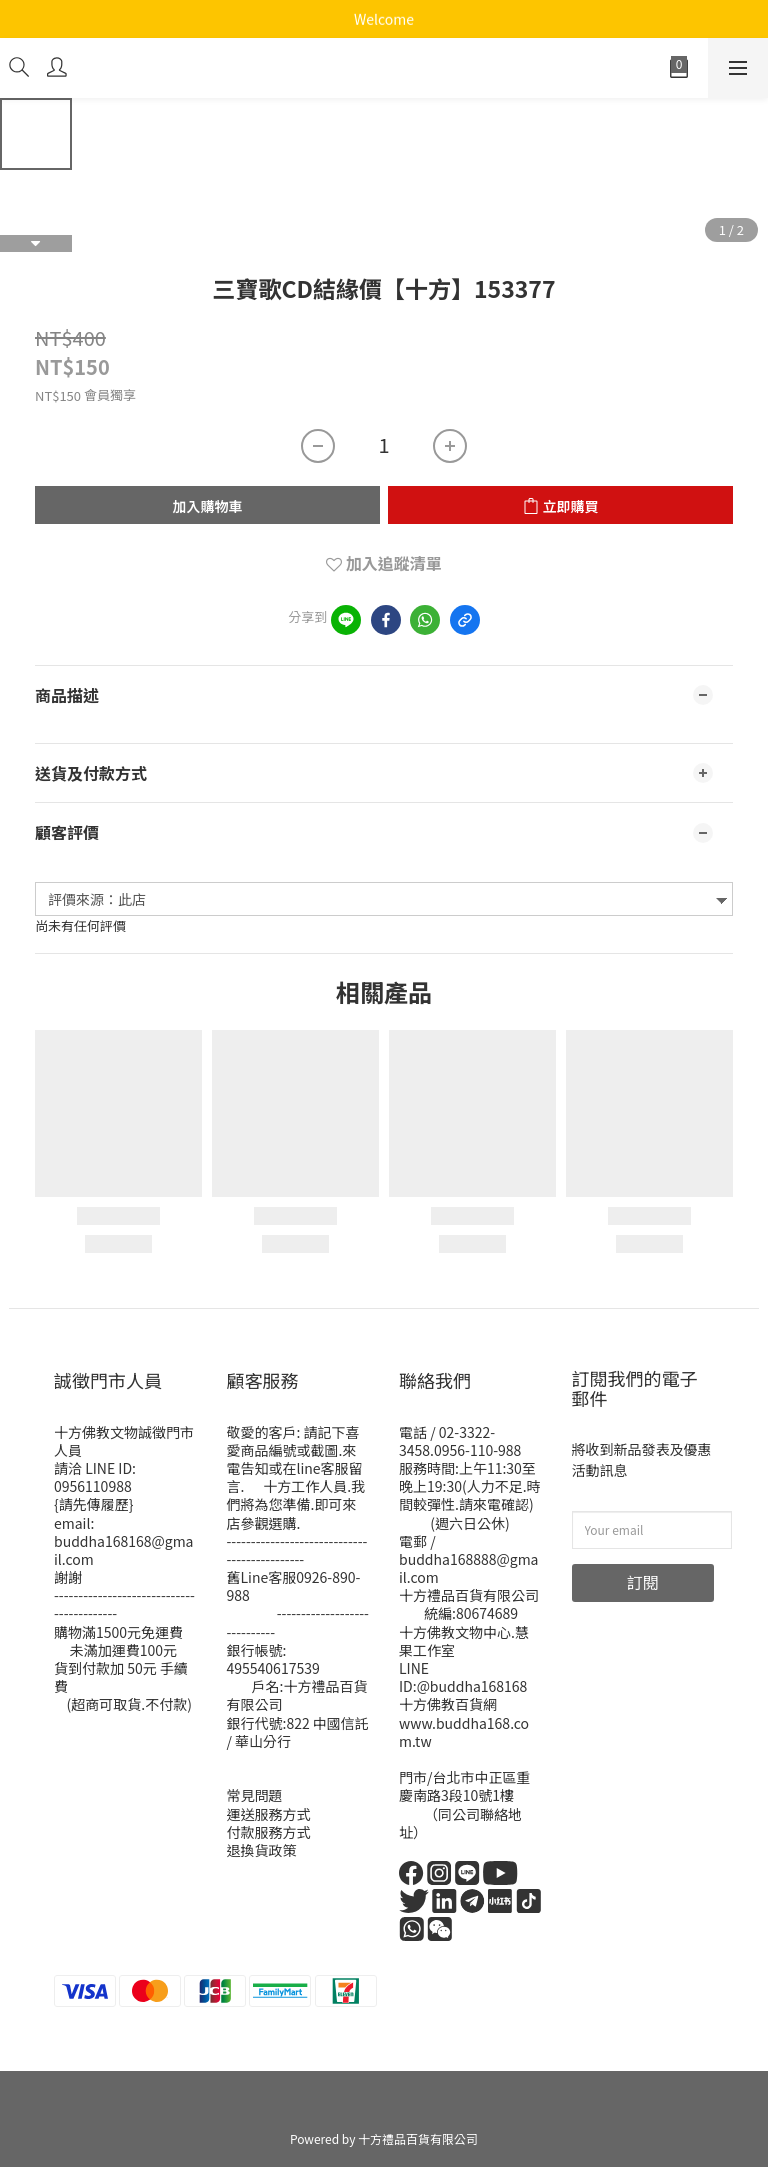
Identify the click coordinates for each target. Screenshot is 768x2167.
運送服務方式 (269, 1814)
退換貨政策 (262, 1850)
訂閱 (643, 1582)
